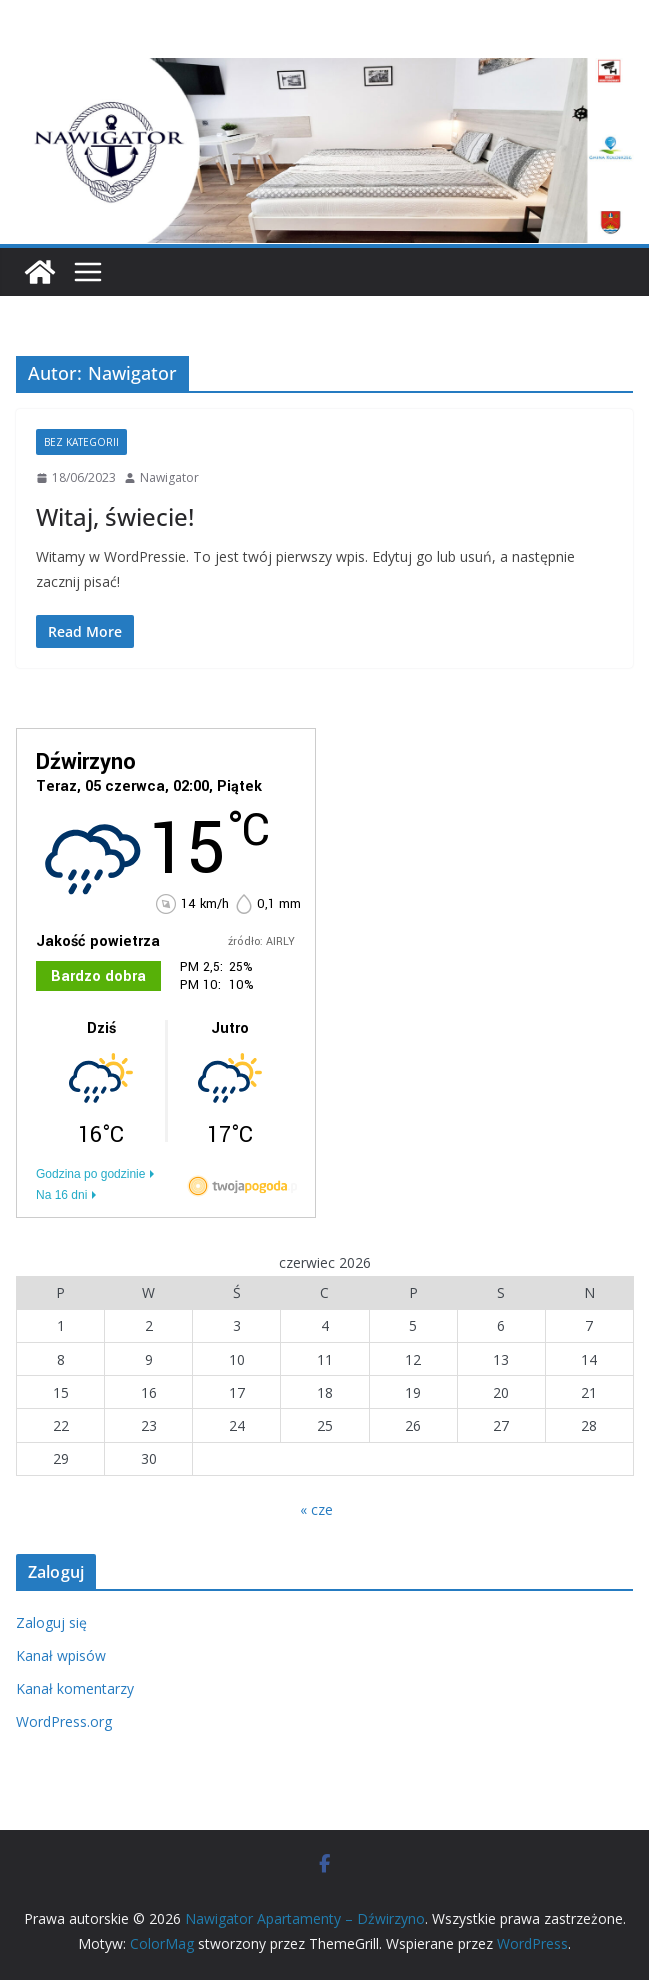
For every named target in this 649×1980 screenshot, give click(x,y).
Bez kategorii (81, 442)
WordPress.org (64, 1721)
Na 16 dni (61, 1195)
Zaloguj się (51, 1622)
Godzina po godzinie (90, 1174)
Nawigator (169, 477)
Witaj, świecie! (115, 516)
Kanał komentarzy (75, 1688)
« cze (316, 1509)
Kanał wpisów (61, 1655)
